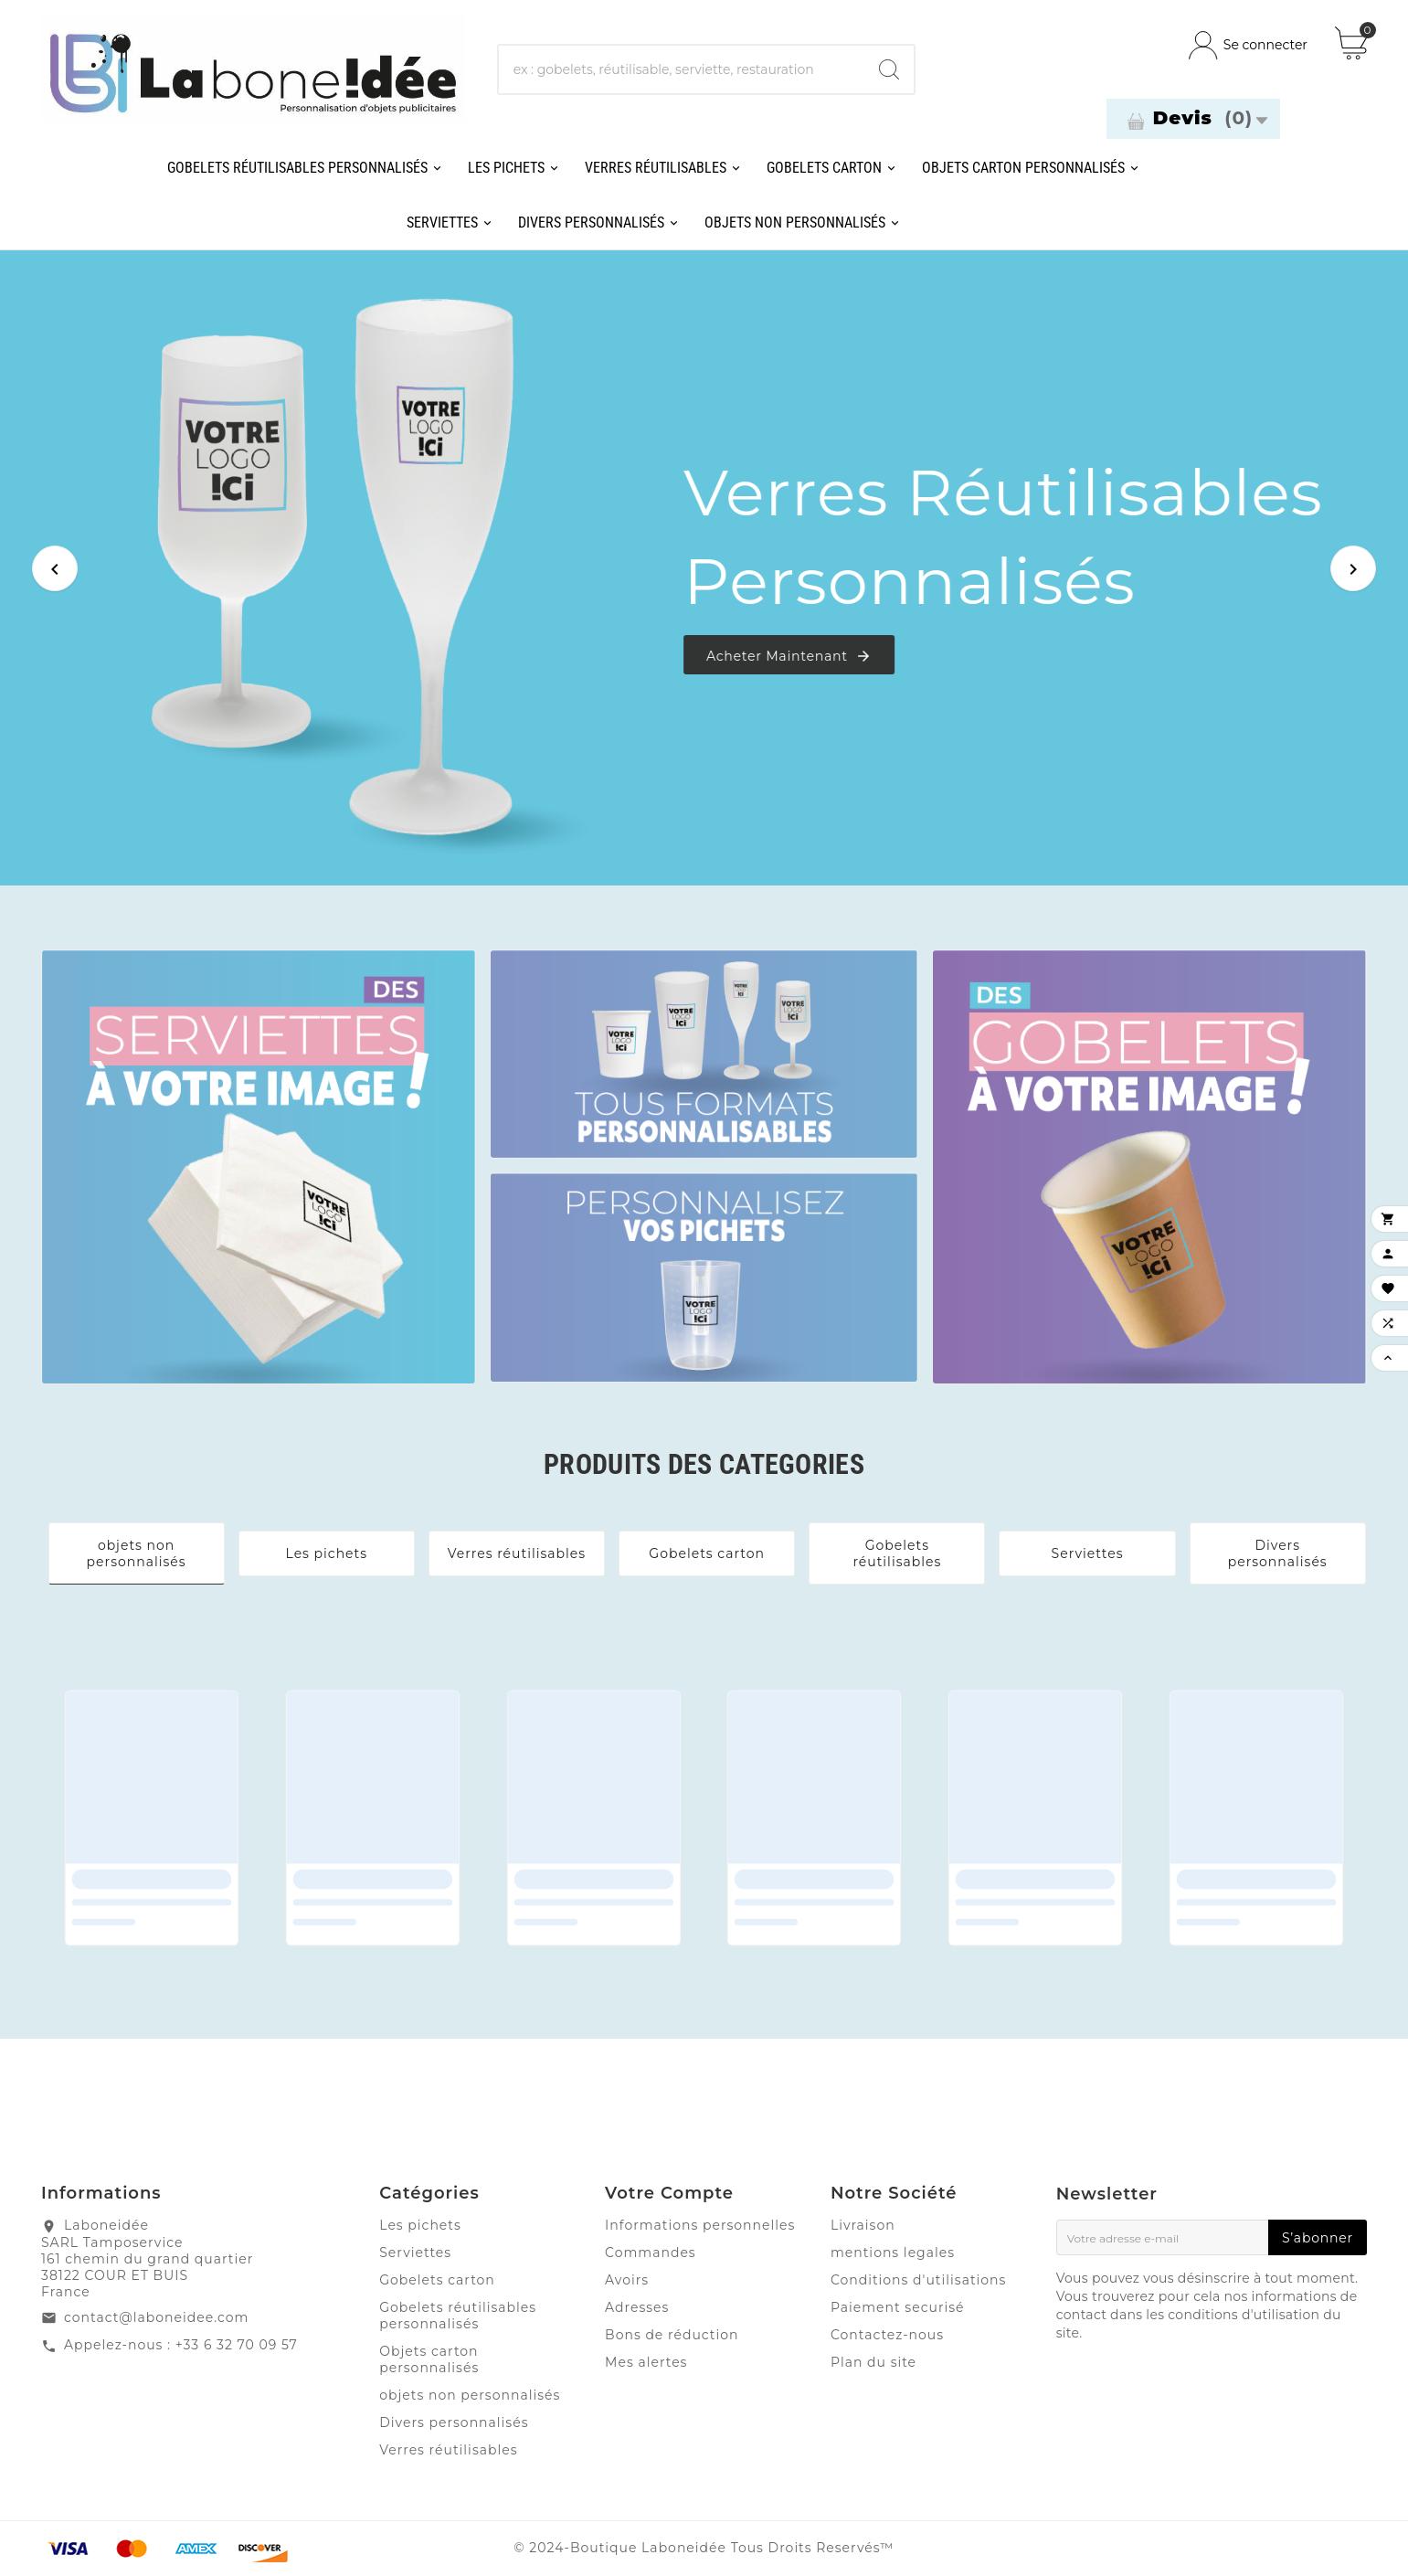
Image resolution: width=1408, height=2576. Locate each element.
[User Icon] (1248, 45)
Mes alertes (646, 2362)
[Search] (889, 69)
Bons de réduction (671, 2335)
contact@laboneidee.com (156, 2317)
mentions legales (893, 2252)
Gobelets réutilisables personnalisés (457, 2315)
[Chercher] (682, 69)
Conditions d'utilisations (919, 2280)
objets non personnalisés (136, 1553)
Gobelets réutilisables (896, 1553)
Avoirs (627, 2280)
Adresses (637, 2307)
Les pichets (327, 1553)
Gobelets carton (707, 1553)
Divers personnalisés (1278, 1553)
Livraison (863, 2225)
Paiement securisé (898, 2307)
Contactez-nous (887, 2335)
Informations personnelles (700, 2225)
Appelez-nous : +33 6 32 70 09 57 (181, 2345)
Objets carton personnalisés (429, 2359)
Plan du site (873, 2362)
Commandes (650, 2252)
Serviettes (1088, 1553)
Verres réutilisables (517, 1553)
